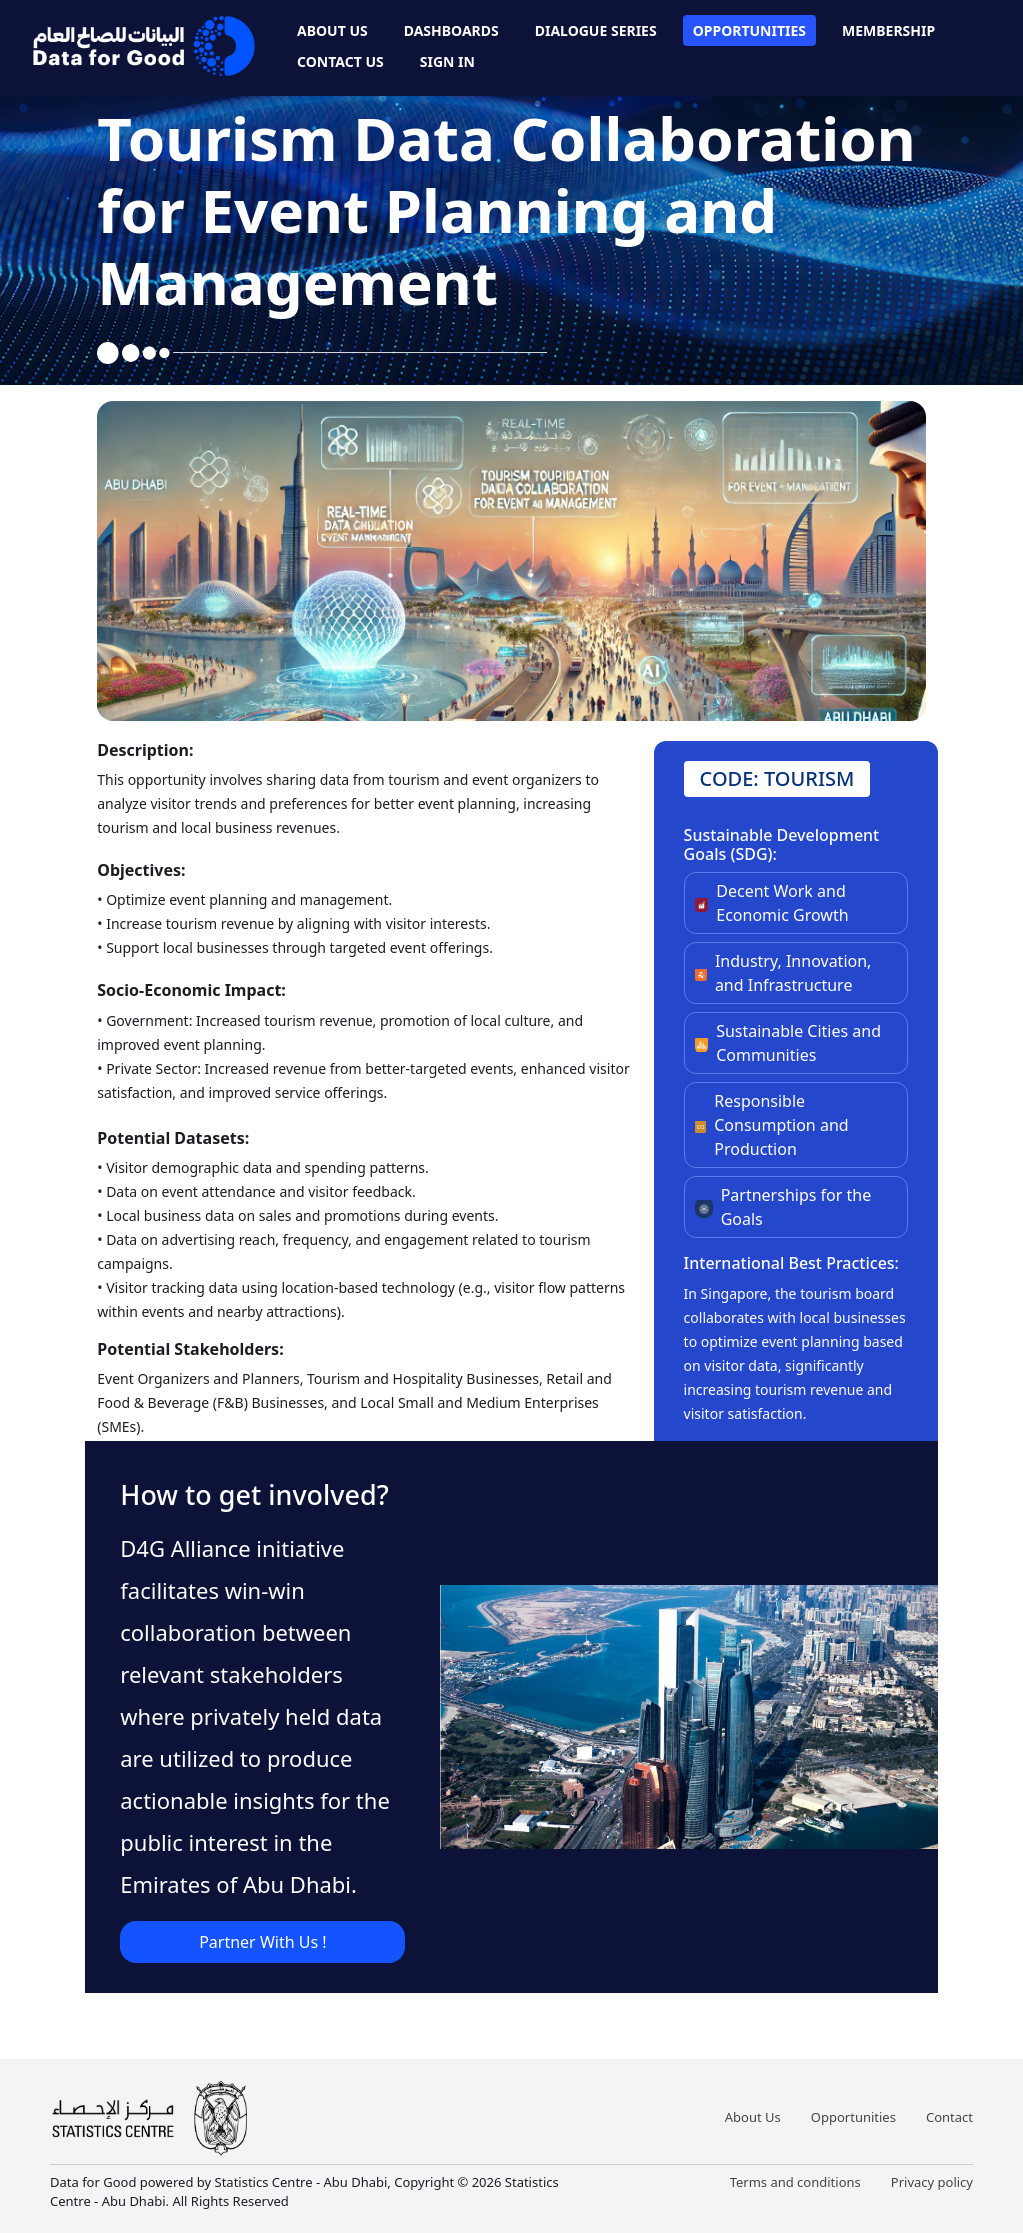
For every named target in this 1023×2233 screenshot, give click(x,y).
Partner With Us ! (262, 1942)
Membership (888, 30)
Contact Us (340, 61)
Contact (949, 2117)
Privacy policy (932, 2182)
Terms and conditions (795, 2182)
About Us (332, 30)
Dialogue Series (596, 30)
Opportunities (749, 30)
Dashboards (451, 30)
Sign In (447, 61)
